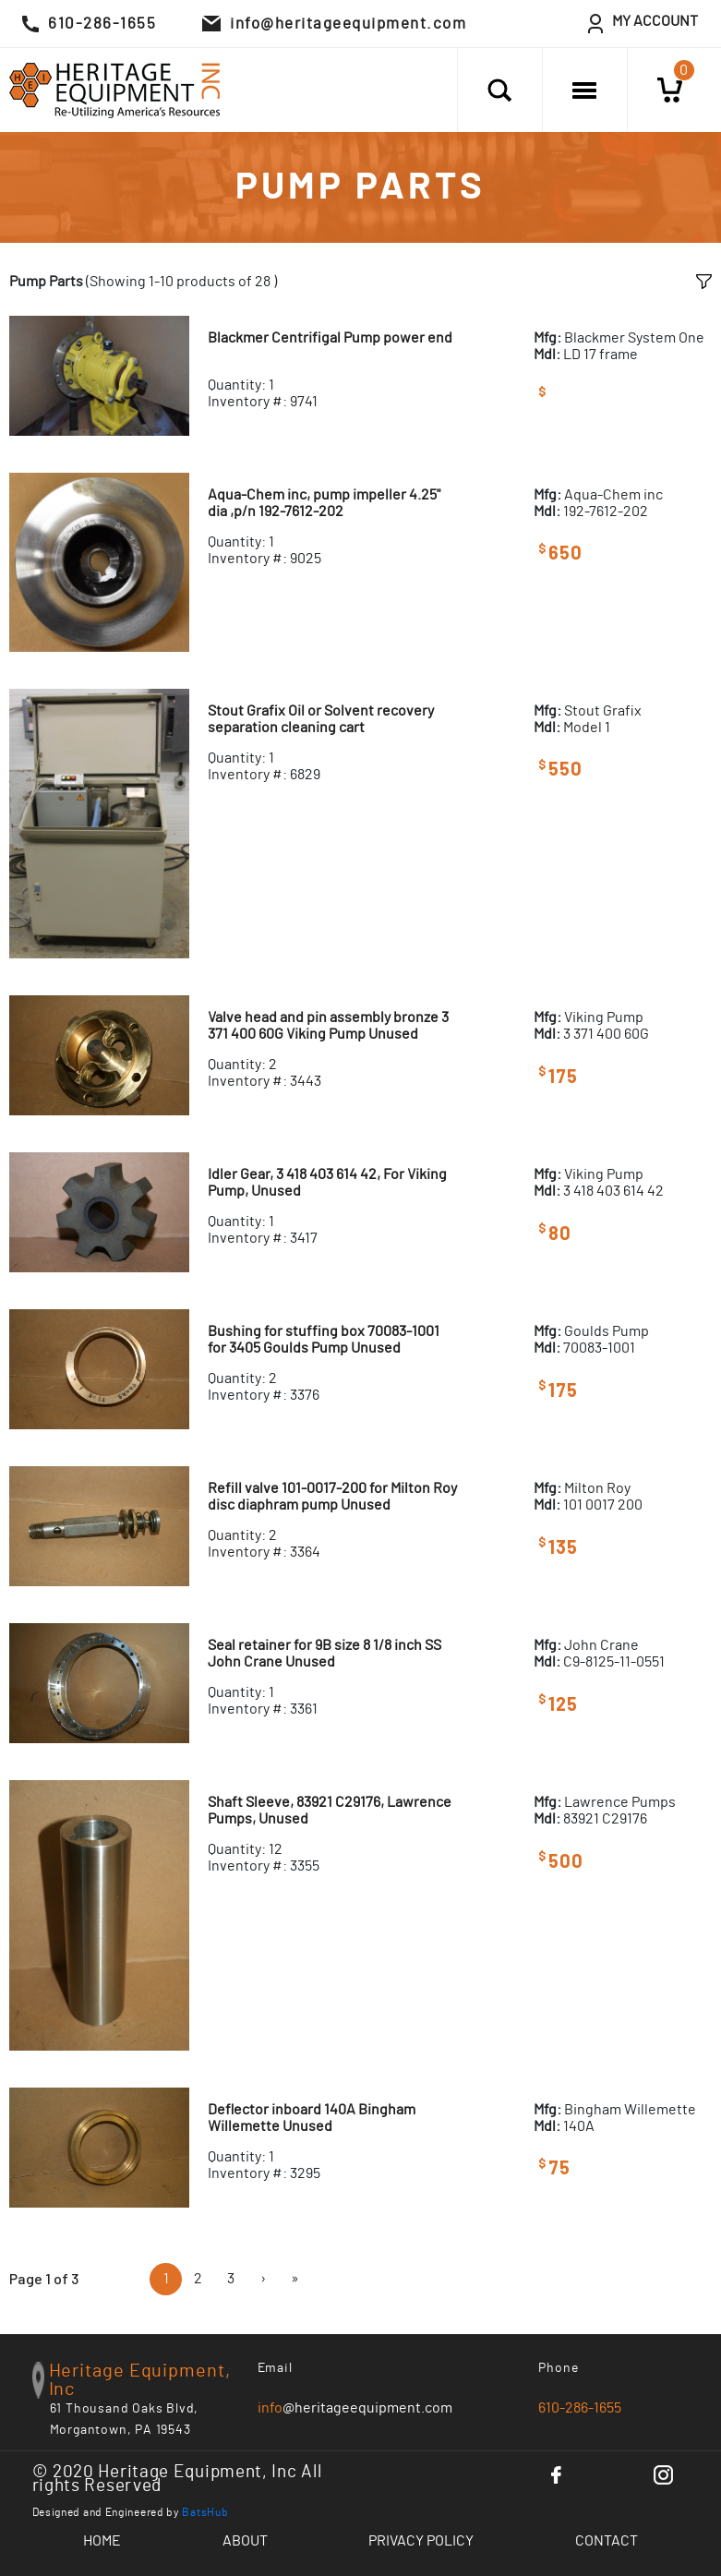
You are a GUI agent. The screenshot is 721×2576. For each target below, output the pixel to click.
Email (276, 2368)
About (245, 2541)
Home (102, 2541)
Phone (558, 2368)
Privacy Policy (421, 2541)
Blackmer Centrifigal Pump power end (330, 338)
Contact (606, 2541)
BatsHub (205, 2512)
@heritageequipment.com (355, 2408)
